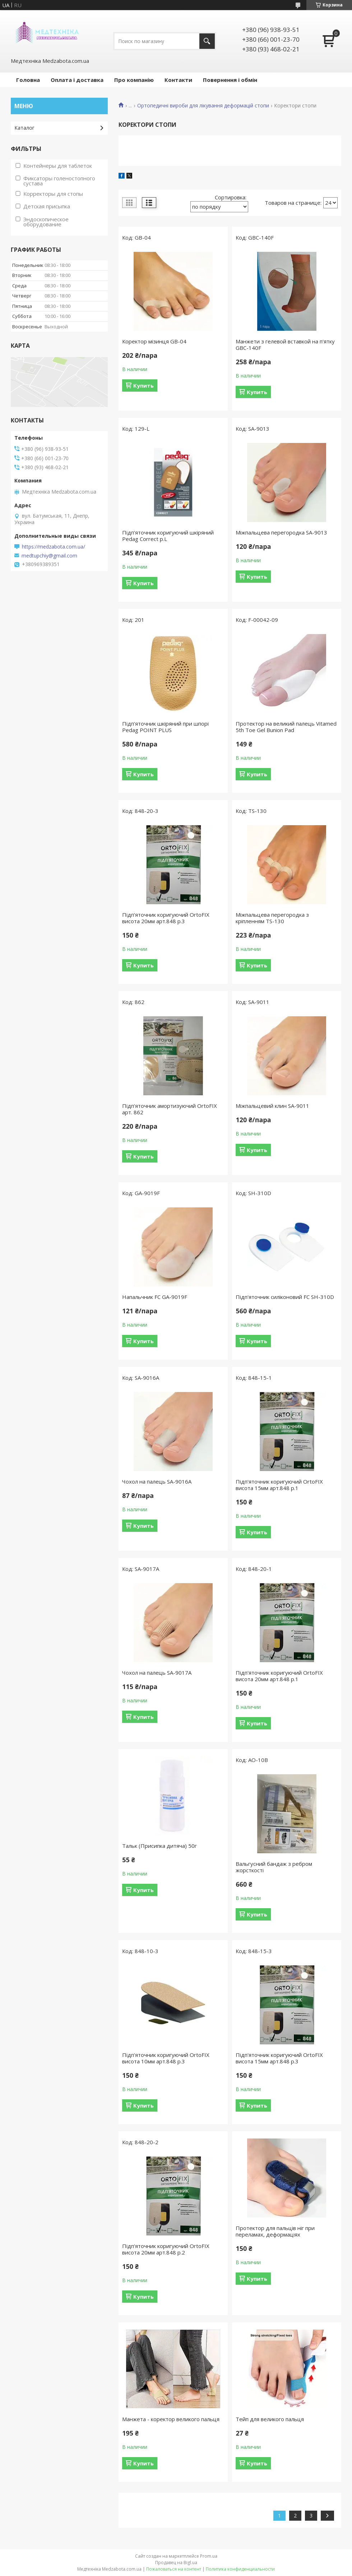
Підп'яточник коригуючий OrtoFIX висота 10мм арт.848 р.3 (165, 2058)
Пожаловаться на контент (173, 2569)
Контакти (178, 79)
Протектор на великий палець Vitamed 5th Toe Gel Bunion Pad (286, 726)
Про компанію (134, 79)
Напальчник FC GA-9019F (154, 1297)
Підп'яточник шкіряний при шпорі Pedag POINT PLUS (165, 726)
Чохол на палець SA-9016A (156, 1481)
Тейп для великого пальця (270, 2419)
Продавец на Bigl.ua (176, 2562)
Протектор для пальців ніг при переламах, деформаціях (275, 2231)
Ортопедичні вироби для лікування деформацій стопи (203, 105)
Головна (28, 79)
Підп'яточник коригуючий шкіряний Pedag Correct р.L (168, 535)
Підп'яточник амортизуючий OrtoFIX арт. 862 (169, 1108)
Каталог (24, 127)
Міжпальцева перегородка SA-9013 (281, 532)
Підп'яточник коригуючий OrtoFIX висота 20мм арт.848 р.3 (165, 917)
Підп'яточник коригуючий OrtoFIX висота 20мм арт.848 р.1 (279, 1675)
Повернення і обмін (230, 79)
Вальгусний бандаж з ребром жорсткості (274, 1866)
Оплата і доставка (77, 79)
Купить (143, 385)
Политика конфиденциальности (240, 2569)
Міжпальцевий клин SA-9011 (272, 1105)
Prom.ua (208, 2556)
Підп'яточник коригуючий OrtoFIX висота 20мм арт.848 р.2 (165, 2249)
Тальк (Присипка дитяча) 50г (159, 1845)
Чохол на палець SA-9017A (156, 1672)
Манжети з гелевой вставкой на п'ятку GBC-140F (285, 344)
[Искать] (207, 41)
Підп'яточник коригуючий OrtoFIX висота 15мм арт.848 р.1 (279, 1484)
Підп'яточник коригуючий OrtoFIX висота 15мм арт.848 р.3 (279, 2058)
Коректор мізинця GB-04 (154, 341)
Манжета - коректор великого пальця (170, 2419)
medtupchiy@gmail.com (49, 555)
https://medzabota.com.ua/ (53, 547)
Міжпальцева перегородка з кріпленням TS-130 (272, 917)
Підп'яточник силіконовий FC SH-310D (285, 1297)
